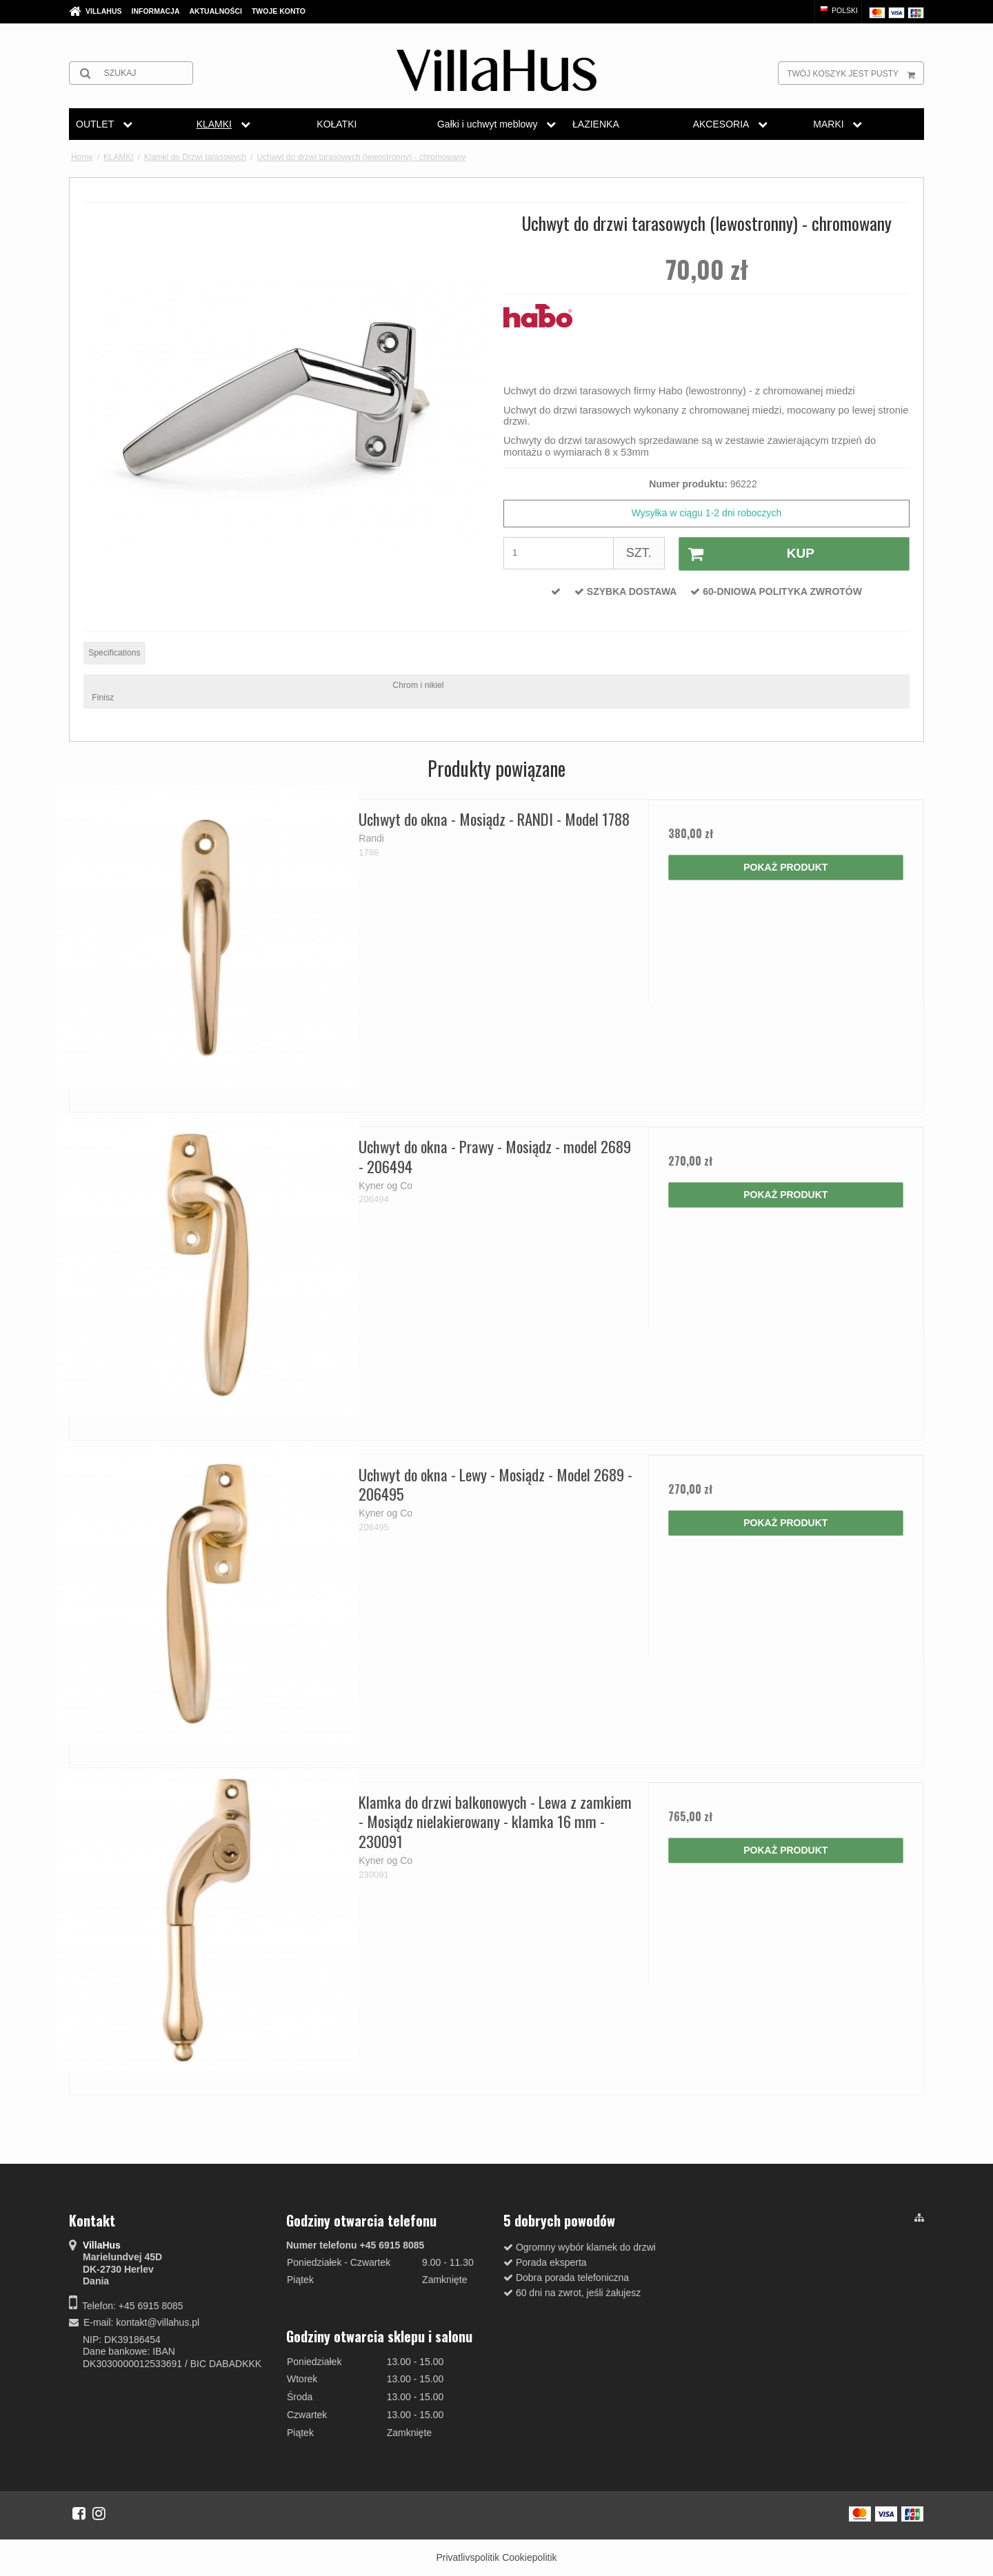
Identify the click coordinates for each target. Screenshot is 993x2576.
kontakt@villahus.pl (157, 2322)
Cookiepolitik (529, 2557)
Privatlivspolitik (467, 2557)
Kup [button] (746, 554)
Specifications (114, 653)
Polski (838, 10)
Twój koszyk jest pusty (855, 73)
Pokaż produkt (785, 867)
